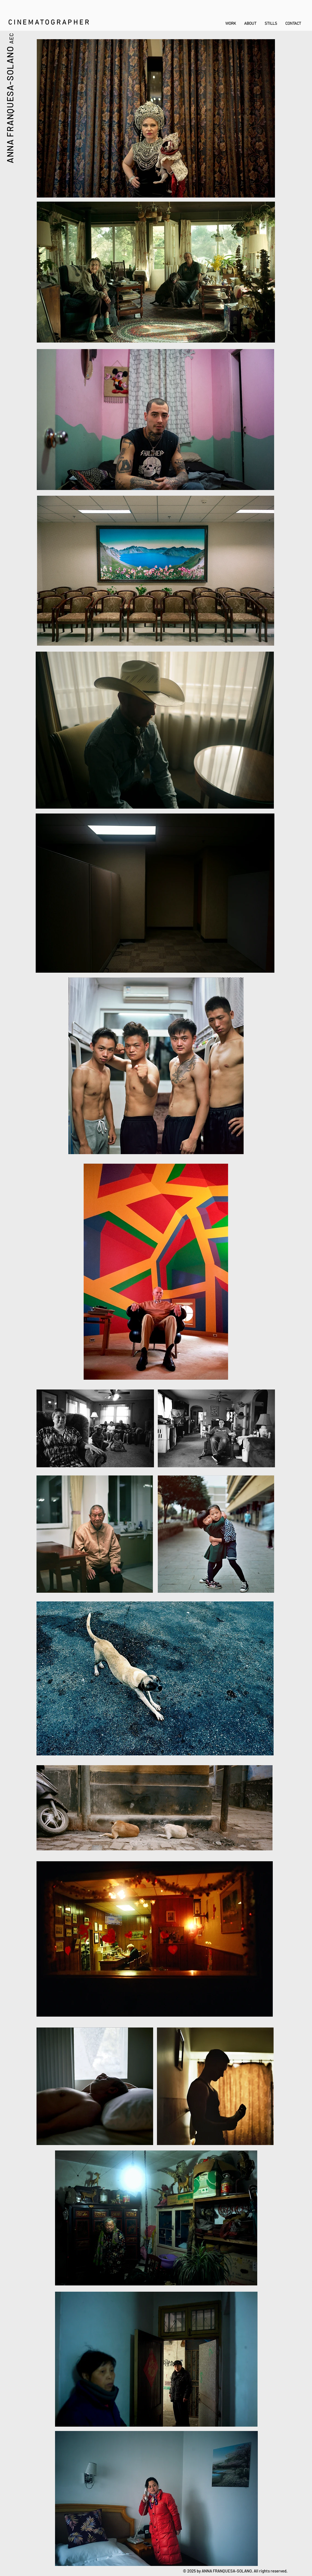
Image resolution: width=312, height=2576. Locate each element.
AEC (11, 38)
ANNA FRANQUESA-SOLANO (10, 104)
